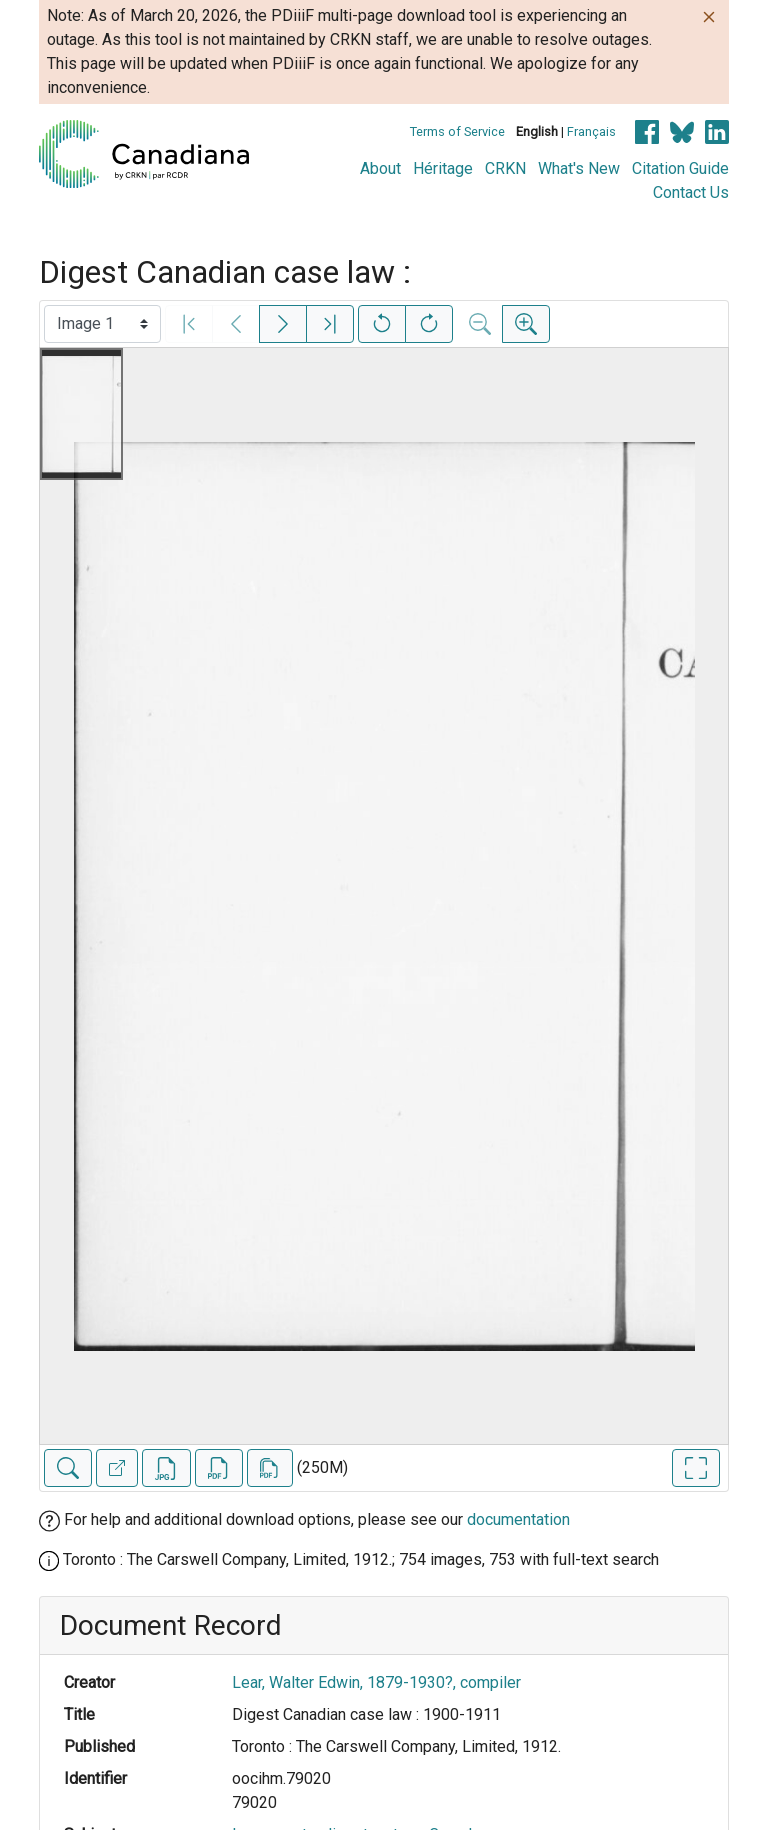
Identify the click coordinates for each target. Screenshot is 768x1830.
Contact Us (691, 192)
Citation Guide (680, 168)
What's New (579, 168)
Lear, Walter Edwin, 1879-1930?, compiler (376, 1682)
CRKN (505, 168)
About (380, 168)
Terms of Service (457, 131)
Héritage (443, 168)
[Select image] (102, 324)
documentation (518, 1519)
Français (591, 131)
